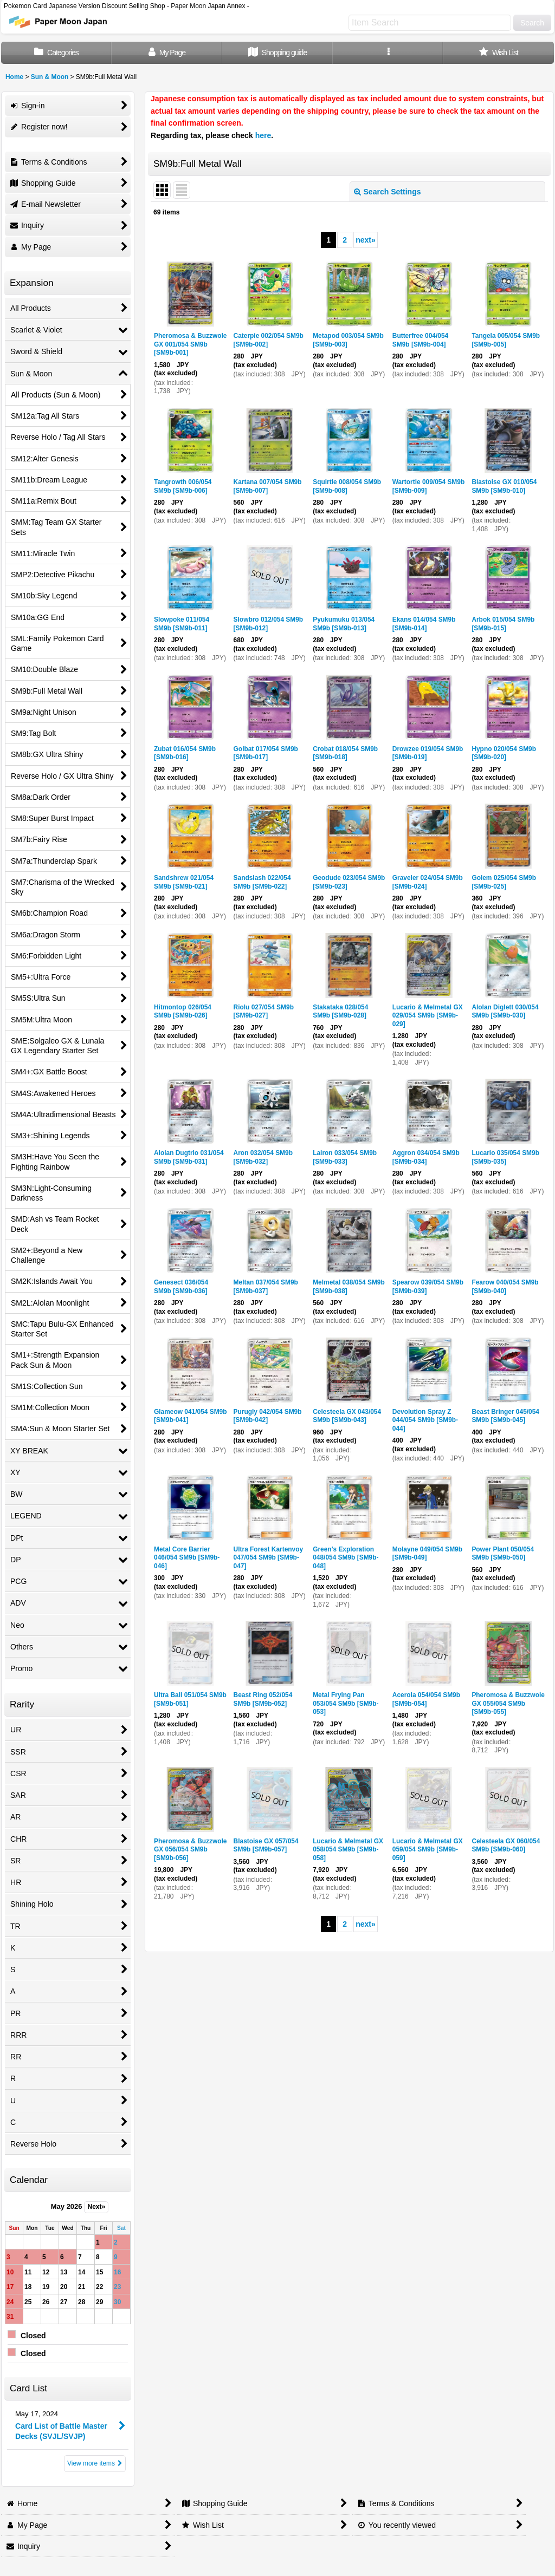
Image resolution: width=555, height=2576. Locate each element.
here (263, 135)
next (366, 240)
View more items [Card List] (94, 2463)
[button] (388, 53)
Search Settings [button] (387, 191)
